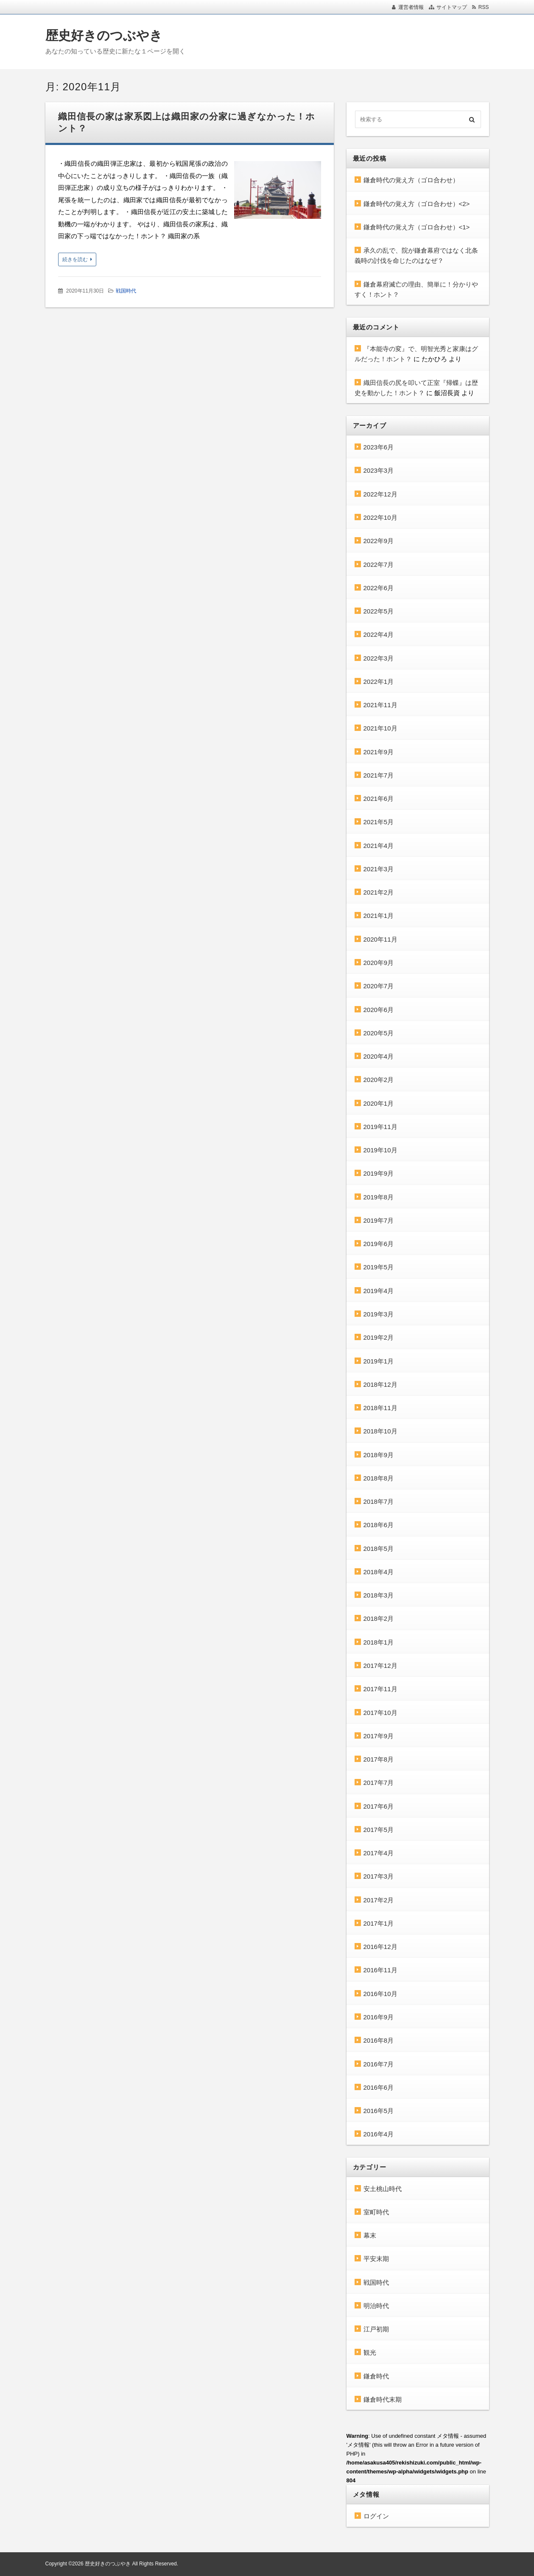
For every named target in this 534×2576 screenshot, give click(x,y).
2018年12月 (380, 1384)
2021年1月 (378, 915)
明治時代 (376, 2305)
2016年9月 (378, 2017)
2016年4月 (378, 2134)
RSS (483, 7)
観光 (369, 2352)
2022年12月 (380, 494)
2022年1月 (378, 681)
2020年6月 (378, 1009)
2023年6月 (378, 447)
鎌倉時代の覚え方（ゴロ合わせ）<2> (416, 203)
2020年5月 (378, 1033)
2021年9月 (378, 752)
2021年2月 (378, 892)
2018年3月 (378, 1595)
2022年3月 (378, 658)
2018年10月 (380, 1431)
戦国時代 (126, 291)
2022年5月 (378, 611)
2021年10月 (380, 728)
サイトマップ (451, 7)
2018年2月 (378, 1618)
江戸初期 (376, 2329)
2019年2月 (378, 1337)
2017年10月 (380, 1712)
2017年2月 (378, 1900)
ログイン (376, 2516)
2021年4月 (378, 845)
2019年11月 (380, 1126)
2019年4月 (378, 1290)
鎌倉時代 (376, 2376)
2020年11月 (380, 939)
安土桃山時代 (382, 2188)
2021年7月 (378, 775)
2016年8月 (378, 2040)
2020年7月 (378, 986)
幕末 (369, 2235)
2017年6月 (378, 1806)
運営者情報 (411, 7)
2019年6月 (378, 1243)
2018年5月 (378, 1548)
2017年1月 (378, 1923)
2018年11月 (380, 1407)
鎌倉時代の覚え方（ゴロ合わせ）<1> (416, 227)
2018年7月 (378, 1501)
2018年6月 (378, 1524)
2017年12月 (380, 1665)
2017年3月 (378, 1876)
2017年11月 (380, 1688)
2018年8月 (378, 1478)
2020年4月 (378, 1056)
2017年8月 (378, 1759)
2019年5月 (378, 1267)
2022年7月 (378, 564)
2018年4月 (378, 1571)
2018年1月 (378, 1642)
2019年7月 (378, 1220)
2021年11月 (380, 704)
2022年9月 (378, 540)
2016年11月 (380, 1970)
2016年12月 (380, 1946)
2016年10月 (380, 1993)
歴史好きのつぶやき (103, 35)
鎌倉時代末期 (382, 2399)
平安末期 (376, 2258)
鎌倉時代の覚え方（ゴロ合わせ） (411, 180)
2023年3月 (378, 470)
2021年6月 (378, 798)
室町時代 (376, 2212)
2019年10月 (380, 1150)
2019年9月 (378, 1173)
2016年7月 (378, 2064)
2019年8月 (378, 1197)
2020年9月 (378, 962)
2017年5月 (378, 1829)
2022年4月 (378, 634)
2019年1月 (378, 1361)
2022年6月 (378, 587)
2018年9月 (378, 1454)
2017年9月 (378, 1736)
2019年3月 (378, 1314)
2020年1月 (378, 1103)
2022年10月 (380, 517)
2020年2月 (378, 1079)
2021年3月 (378, 869)
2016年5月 (378, 2110)
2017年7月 (378, 1782)
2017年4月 (378, 1853)
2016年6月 (378, 2087)
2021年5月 (378, 821)
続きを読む (75, 259)
